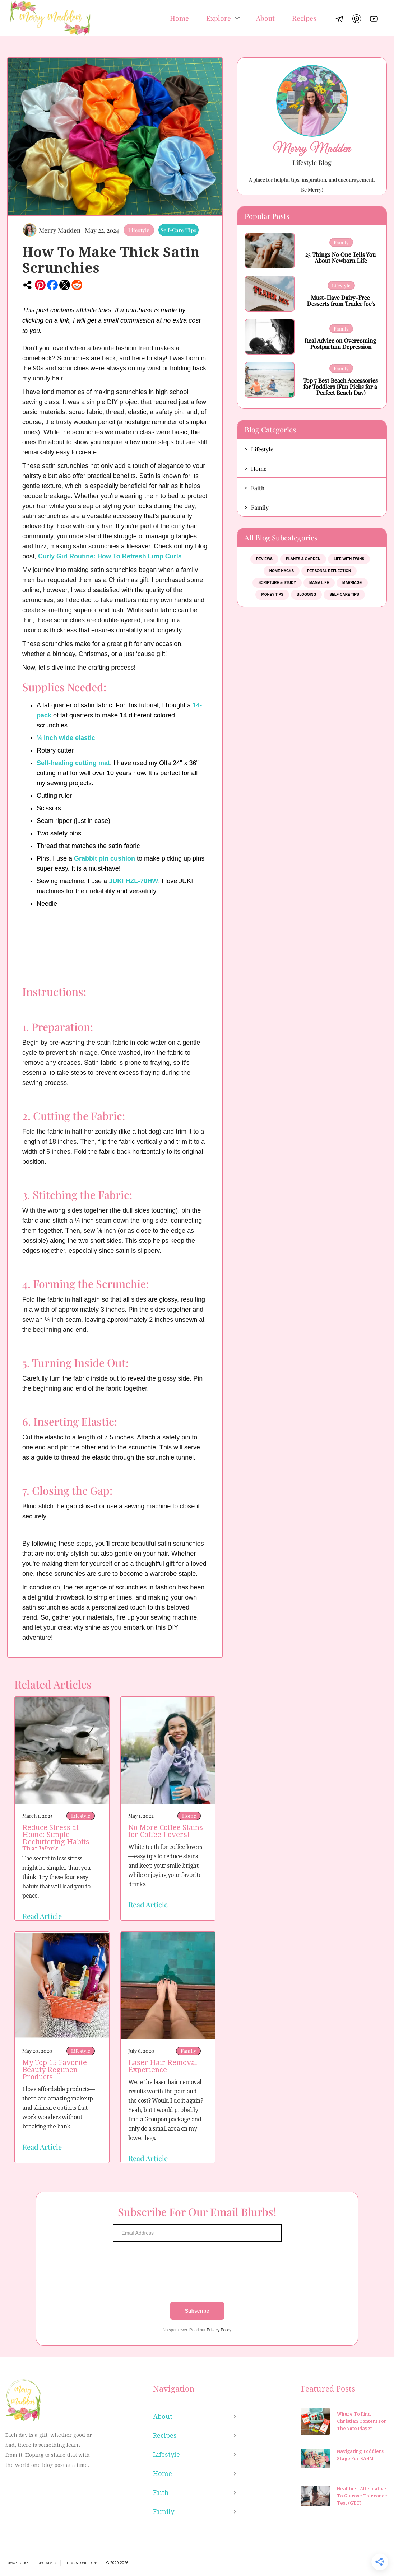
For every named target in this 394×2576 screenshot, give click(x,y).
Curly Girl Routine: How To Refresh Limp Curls (110, 556)
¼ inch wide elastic (66, 737)
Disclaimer (47, 2563)
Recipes (304, 18)
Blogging (306, 594)
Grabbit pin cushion (104, 858)
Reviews (264, 559)
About (265, 18)
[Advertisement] (300, 725)
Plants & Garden (303, 559)
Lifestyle (138, 230)
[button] (222, 18)
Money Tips (272, 594)
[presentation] (197, 2272)
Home (179, 18)
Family (188, 2050)
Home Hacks (281, 571)
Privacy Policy (219, 2330)
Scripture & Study (277, 583)
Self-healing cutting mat (73, 763)
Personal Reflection (329, 571)
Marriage (352, 583)
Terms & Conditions (81, 2563)
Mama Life (319, 583)
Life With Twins (349, 559)
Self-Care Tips (178, 230)
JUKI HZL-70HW (133, 881)
